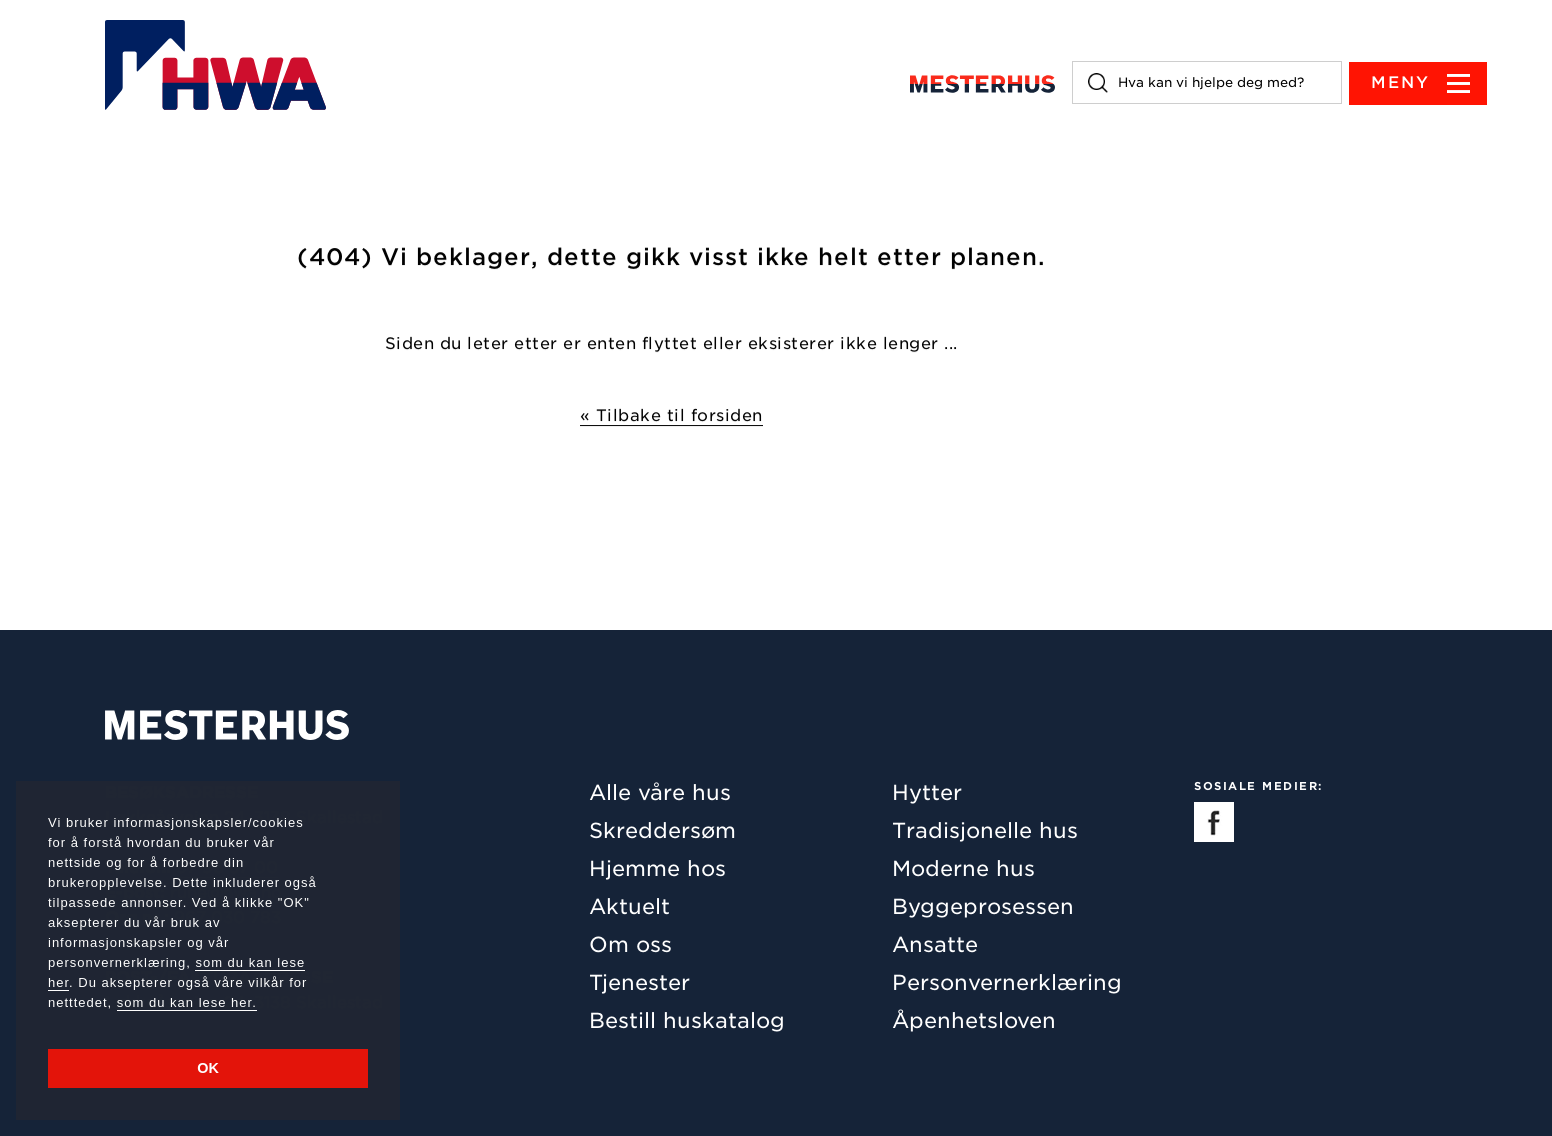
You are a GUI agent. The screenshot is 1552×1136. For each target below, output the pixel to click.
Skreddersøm (662, 830)
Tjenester (639, 982)
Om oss (630, 944)
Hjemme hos (657, 868)
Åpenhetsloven (974, 1020)
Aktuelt (629, 906)
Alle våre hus (660, 792)
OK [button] (208, 1068)
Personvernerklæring (1007, 982)
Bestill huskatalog (687, 1020)
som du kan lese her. (187, 1002)
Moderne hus (963, 868)
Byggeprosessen (983, 906)
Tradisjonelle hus (985, 830)
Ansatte (935, 944)
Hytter (927, 792)
